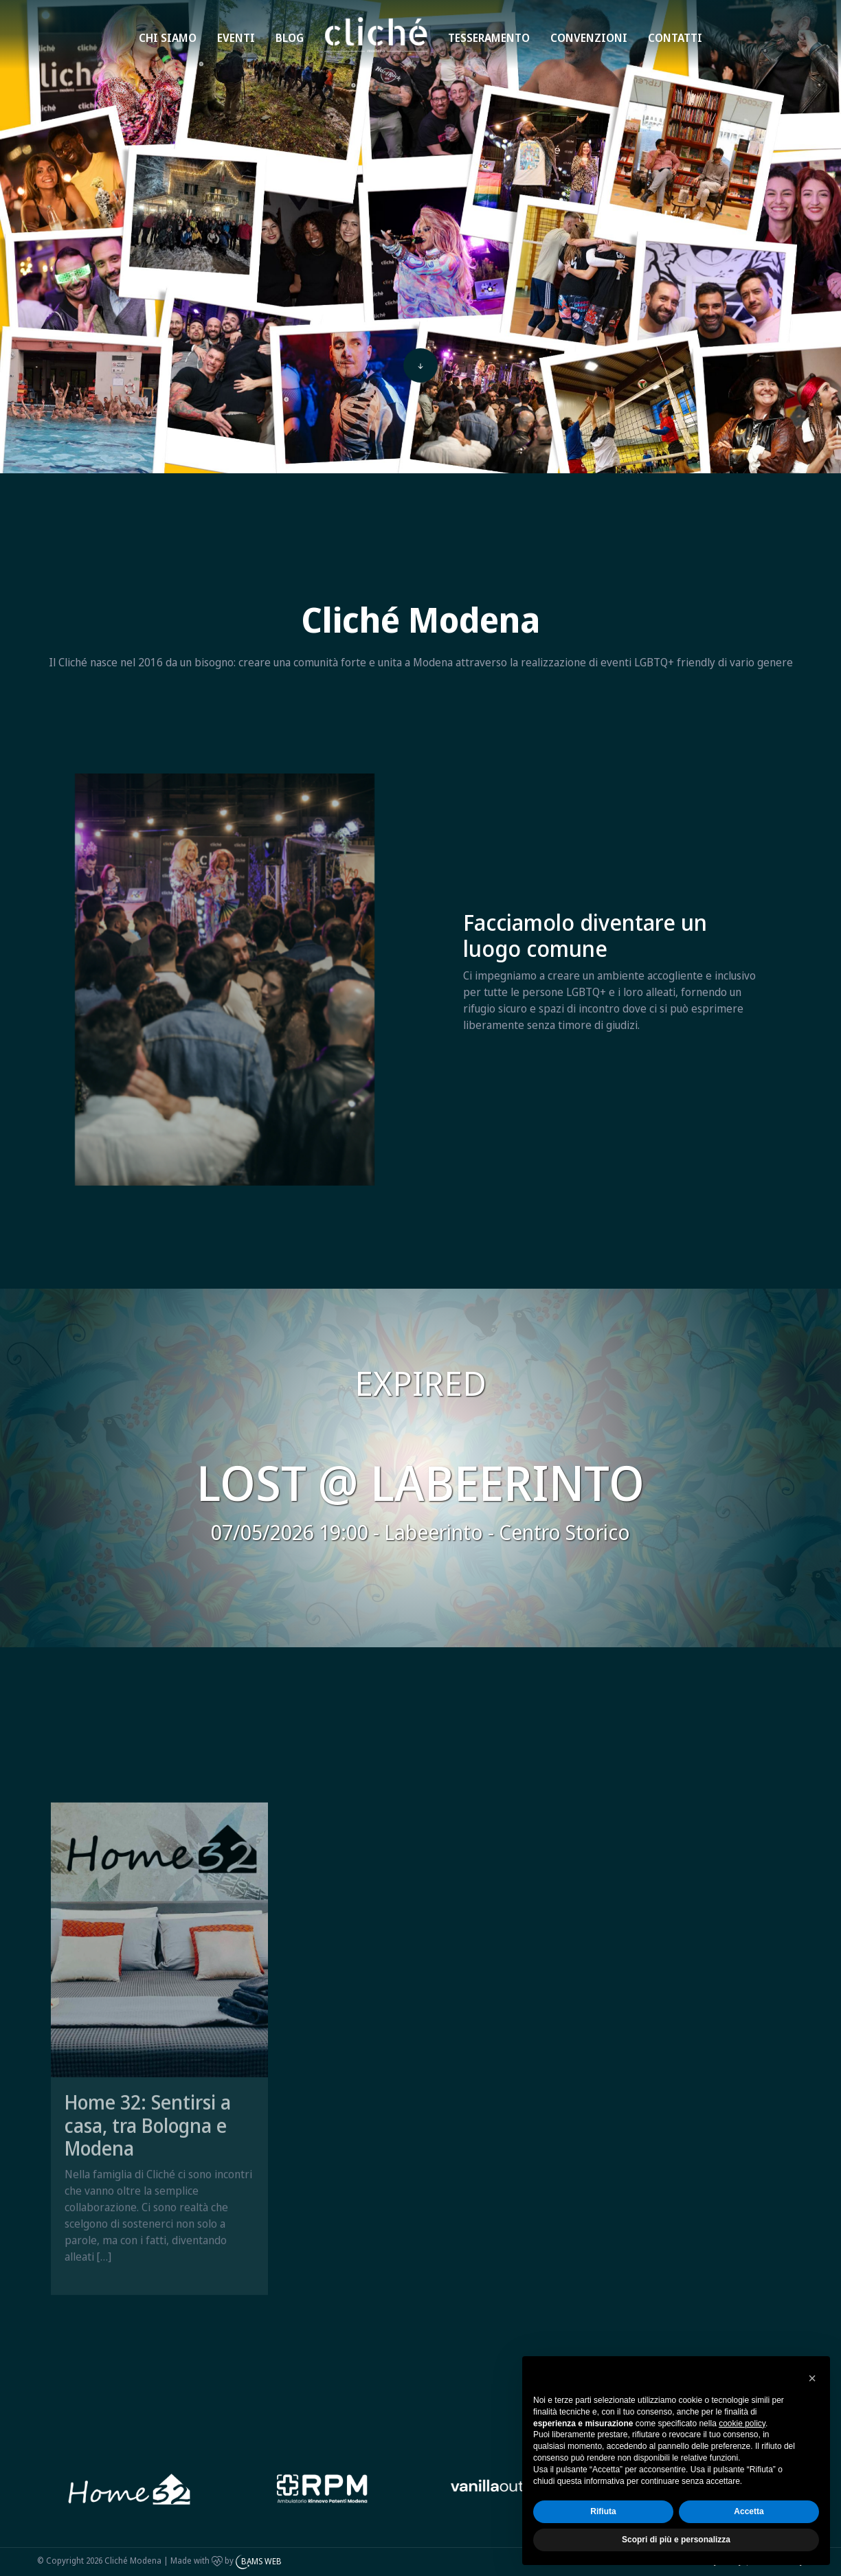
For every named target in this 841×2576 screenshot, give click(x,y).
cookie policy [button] (742, 2423)
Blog (290, 37)
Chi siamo (168, 37)
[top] (420, 367)
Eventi (236, 37)
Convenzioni (588, 37)
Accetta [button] (748, 2511)
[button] (812, 2378)
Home (353, 22)
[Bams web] (129, 2489)
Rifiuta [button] (603, 2511)
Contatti (675, 37)
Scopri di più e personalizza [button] (676, 2539)
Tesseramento (489, 37)
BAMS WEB (261, 2561)
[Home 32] (323, 2489)
